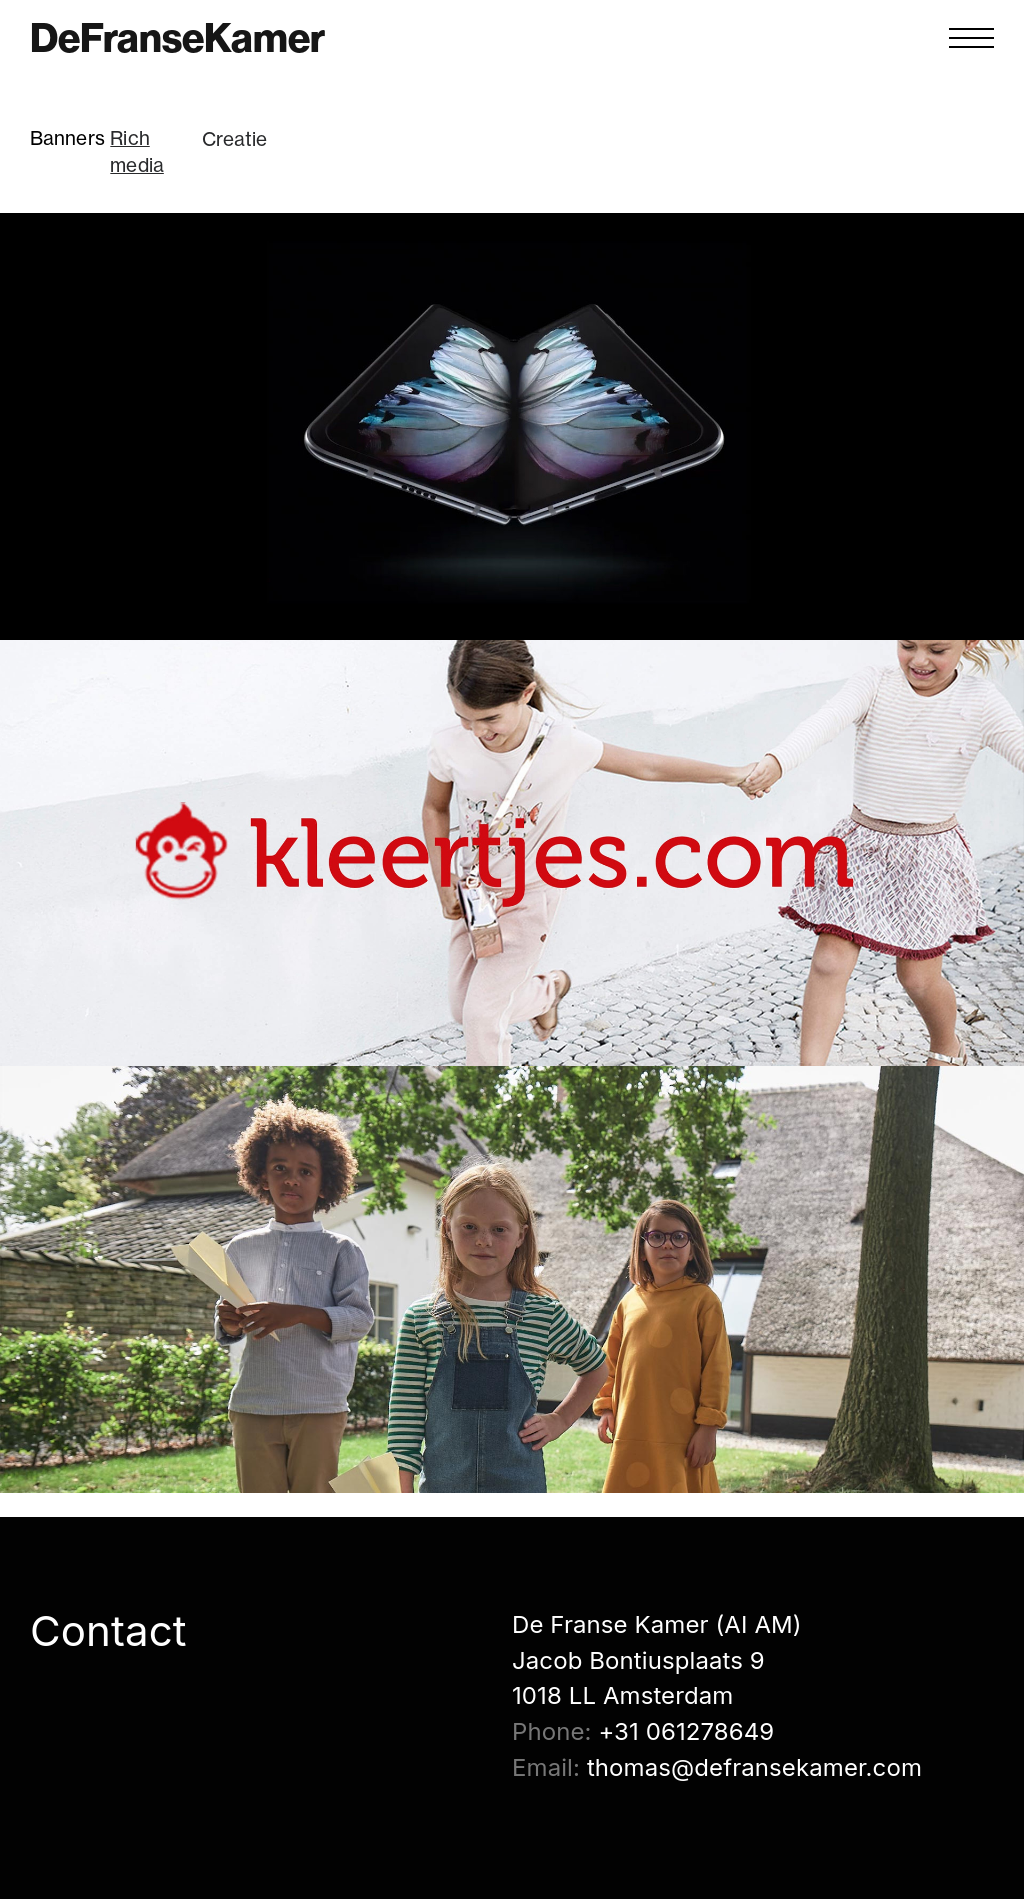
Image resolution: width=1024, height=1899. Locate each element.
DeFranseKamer (177, 38)
